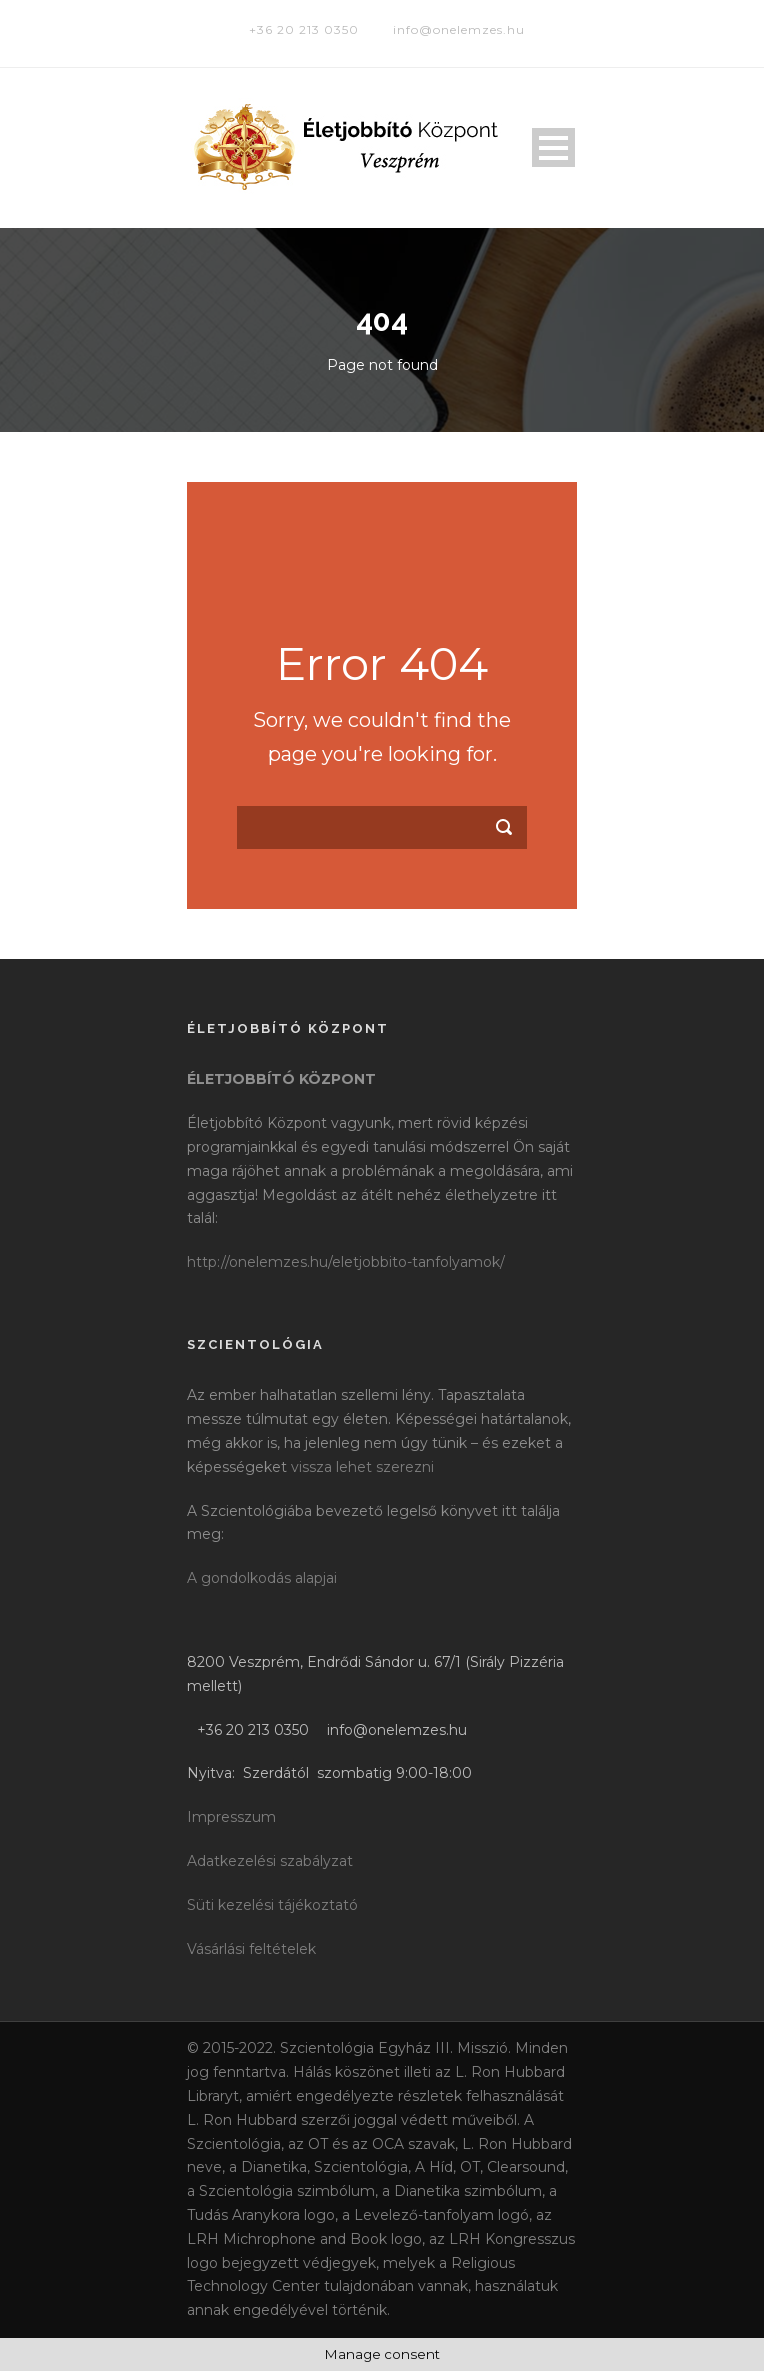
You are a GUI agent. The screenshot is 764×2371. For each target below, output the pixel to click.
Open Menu (553, 147)
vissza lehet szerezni (362, 1467)
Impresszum (231, 1817)
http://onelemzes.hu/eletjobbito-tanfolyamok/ (346, 1262)
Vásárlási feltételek (251, 1949)
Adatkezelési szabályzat (270, 1861)
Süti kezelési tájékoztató (272, 1905)
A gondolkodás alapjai (262, 1578)
